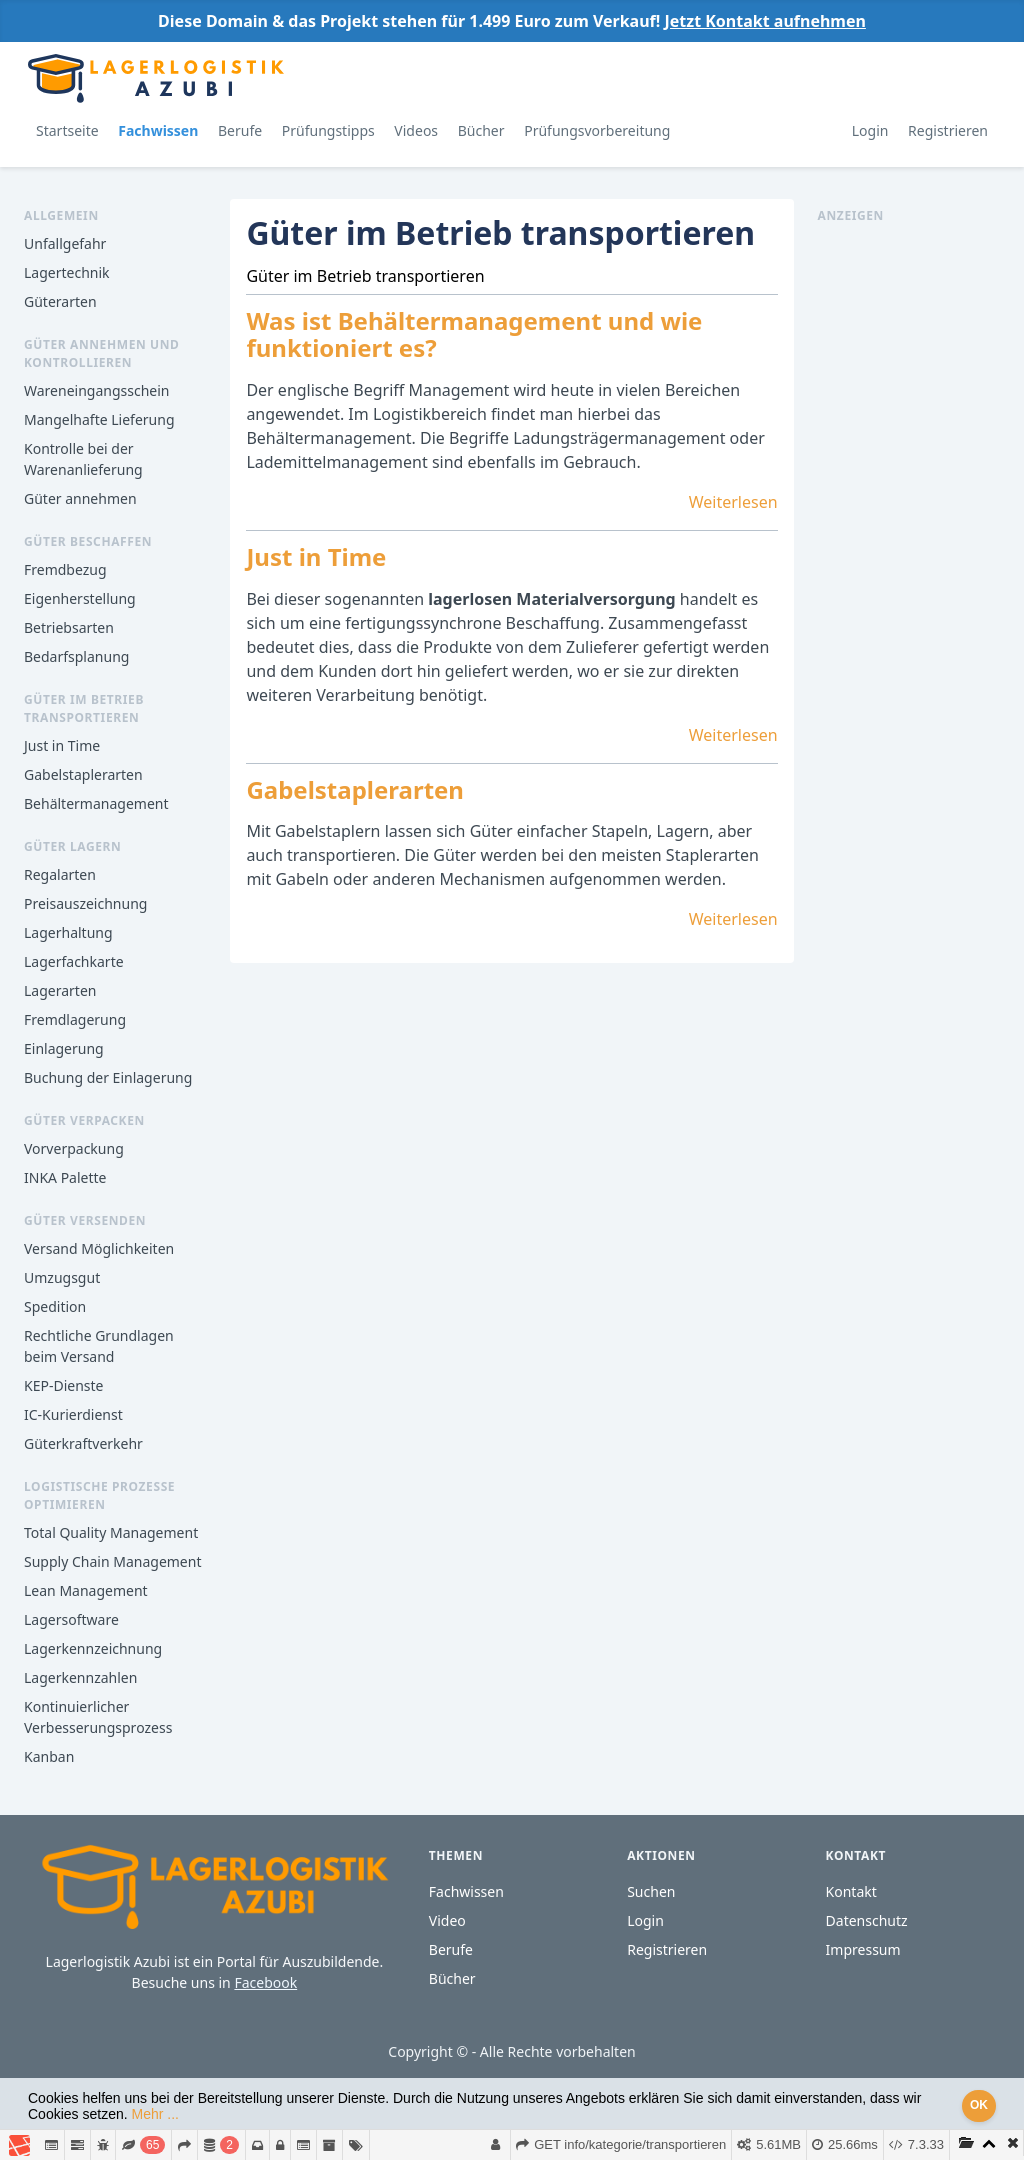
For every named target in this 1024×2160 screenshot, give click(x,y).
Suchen (651, 1891)
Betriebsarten (69, 627)
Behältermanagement (96, 803)
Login (870, 130)
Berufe (240, 130)
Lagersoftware (71, 1619)
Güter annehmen (80, 498)
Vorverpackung (74, 1148)
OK (979, 2105)
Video (447, 1920)
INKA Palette (65, 1177)
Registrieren (948, 130)
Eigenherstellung (80, 598)
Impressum (863, 1949)
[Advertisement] (909, 525)
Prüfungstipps (328, 130)
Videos (416, 130)
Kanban (49, 1756)
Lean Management (86, 1590)
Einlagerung (64, 1048)
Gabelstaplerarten (83, 774)
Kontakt (851, 1891)
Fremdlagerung (75, 1019)
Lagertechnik (67, 272)
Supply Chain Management (112, 1561)
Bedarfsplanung (76, 656)
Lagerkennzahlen (80, 1677)
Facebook (265, 1982)
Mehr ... (155, 2114)
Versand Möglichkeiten (99, 1248)
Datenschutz (867, 1920)
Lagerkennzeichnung (93, 1648)
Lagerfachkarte (74, 961)
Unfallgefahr (65, 243)
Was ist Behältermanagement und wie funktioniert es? (474, 334)
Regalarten (60, 874)
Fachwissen (158, 130)
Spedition (55, 1306)
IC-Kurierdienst (73, 1414)
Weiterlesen (733, 502)
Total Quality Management (111, 1532)
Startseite (67, 130)
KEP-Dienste (63, 1385)
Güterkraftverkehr (83, 1443)
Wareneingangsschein (96, 390)
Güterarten (60, 301)
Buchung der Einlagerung (108, 1077)
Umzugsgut (62, 1277)
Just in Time (62, 745)
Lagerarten (60, 990)
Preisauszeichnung (85, 903)
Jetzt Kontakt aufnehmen (764, 21)
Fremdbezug (65, 569)
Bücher (481, 130)
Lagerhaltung (68, 932)
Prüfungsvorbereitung (597, 130)
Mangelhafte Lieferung (99, 419)
